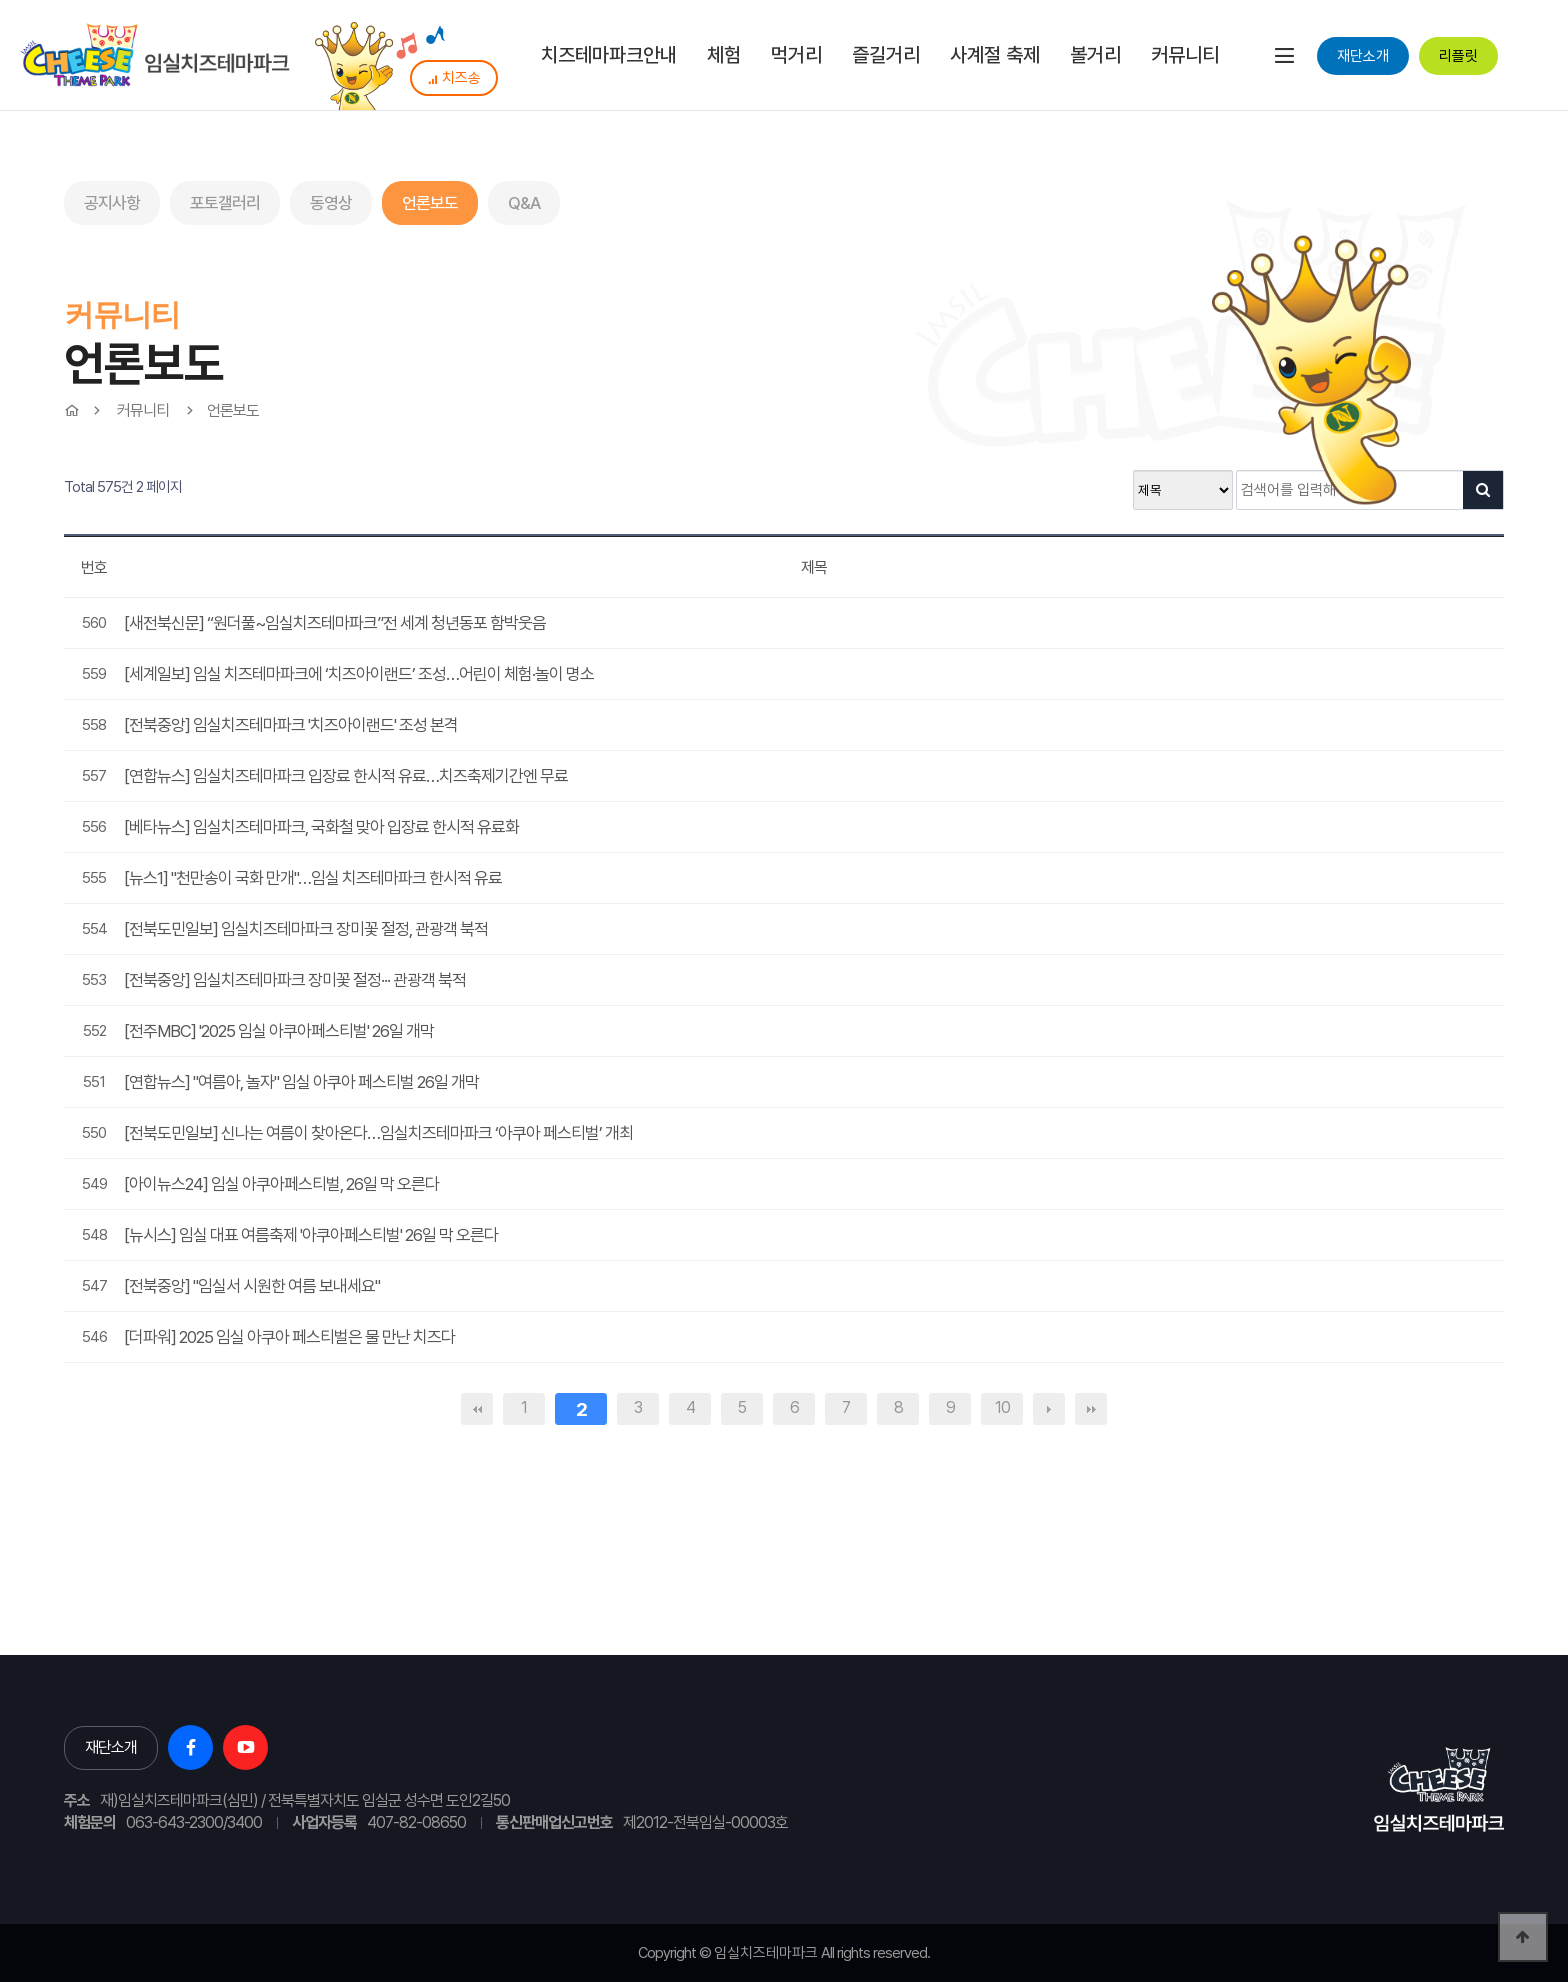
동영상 (331, 203)
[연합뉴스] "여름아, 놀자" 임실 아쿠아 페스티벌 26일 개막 (301, 1082)
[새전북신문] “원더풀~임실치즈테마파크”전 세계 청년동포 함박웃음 (335, 623)
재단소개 (1363, 56)
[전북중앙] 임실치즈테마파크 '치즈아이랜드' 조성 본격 (291, 725)
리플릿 (1458, 56)
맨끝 (1091, 1409)
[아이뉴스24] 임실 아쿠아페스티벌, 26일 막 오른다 (281, 1184)
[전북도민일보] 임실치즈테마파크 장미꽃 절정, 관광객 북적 (306, 929)
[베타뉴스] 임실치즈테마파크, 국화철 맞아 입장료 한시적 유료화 (321, 827)
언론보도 (430, 203)
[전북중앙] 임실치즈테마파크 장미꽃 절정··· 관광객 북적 (295, 980)
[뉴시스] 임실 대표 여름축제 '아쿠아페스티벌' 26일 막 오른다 (311, 1235)
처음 (477, 1409)
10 (1002, 1407)
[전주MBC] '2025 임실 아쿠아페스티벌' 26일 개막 (279, 1031)
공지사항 (112, 203)
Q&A (524, 203)
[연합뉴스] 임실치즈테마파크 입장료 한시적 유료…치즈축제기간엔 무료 (346, 776)
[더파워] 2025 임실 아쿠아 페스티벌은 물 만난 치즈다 (289, 1337)
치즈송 (454, 78)
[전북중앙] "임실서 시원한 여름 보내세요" (252, 1286)
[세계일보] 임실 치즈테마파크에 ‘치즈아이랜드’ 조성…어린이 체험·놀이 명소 (359, 674)
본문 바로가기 (0, 0)
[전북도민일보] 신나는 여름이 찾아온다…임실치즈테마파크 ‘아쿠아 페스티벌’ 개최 (378, 1133)
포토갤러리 (225, 203)
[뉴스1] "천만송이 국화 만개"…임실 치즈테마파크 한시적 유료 (313, 878)
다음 (1049, 1409)
